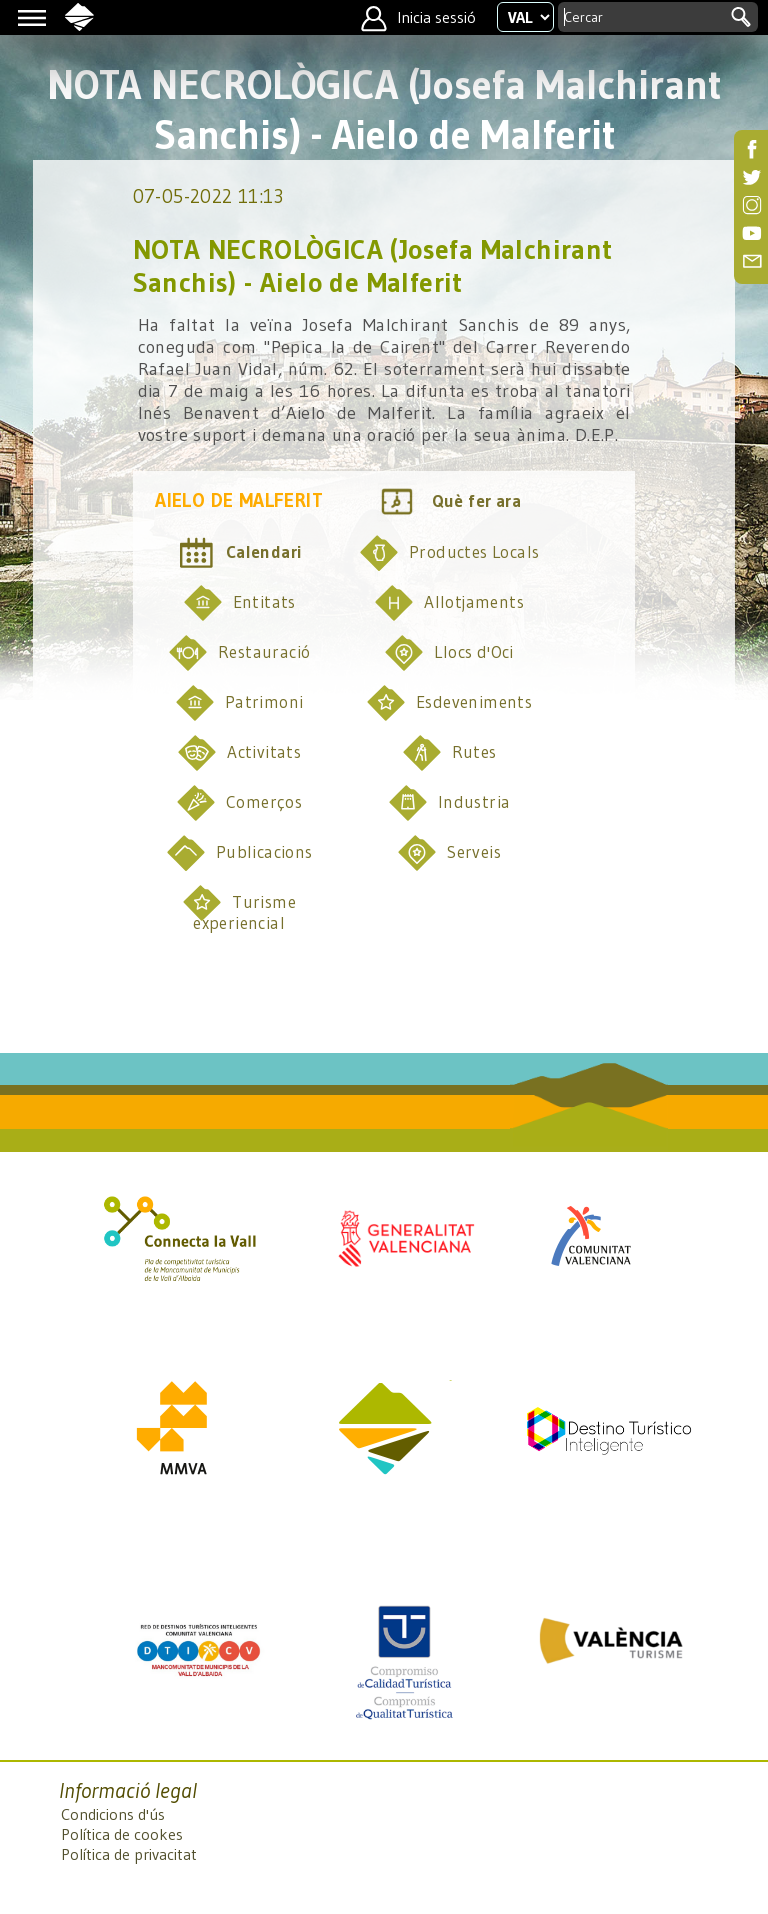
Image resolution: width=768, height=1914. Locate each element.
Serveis (449, 853)
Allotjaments (449, 603)
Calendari (239, 553)
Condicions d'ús (113, 1814)
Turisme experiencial (239, 908)
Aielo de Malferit (239, 500)
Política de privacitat (129, 1854)
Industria (449, 803)
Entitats (239, 603)
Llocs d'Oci (448, 653)
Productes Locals (449, 553)
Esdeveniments (449, 703)
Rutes (449, 753)
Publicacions (239, 853)
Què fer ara (449, 502)
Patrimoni (239, 703)
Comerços (239, 803)
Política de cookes (122, 1834)
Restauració (239, 653)
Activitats (239, 753)
